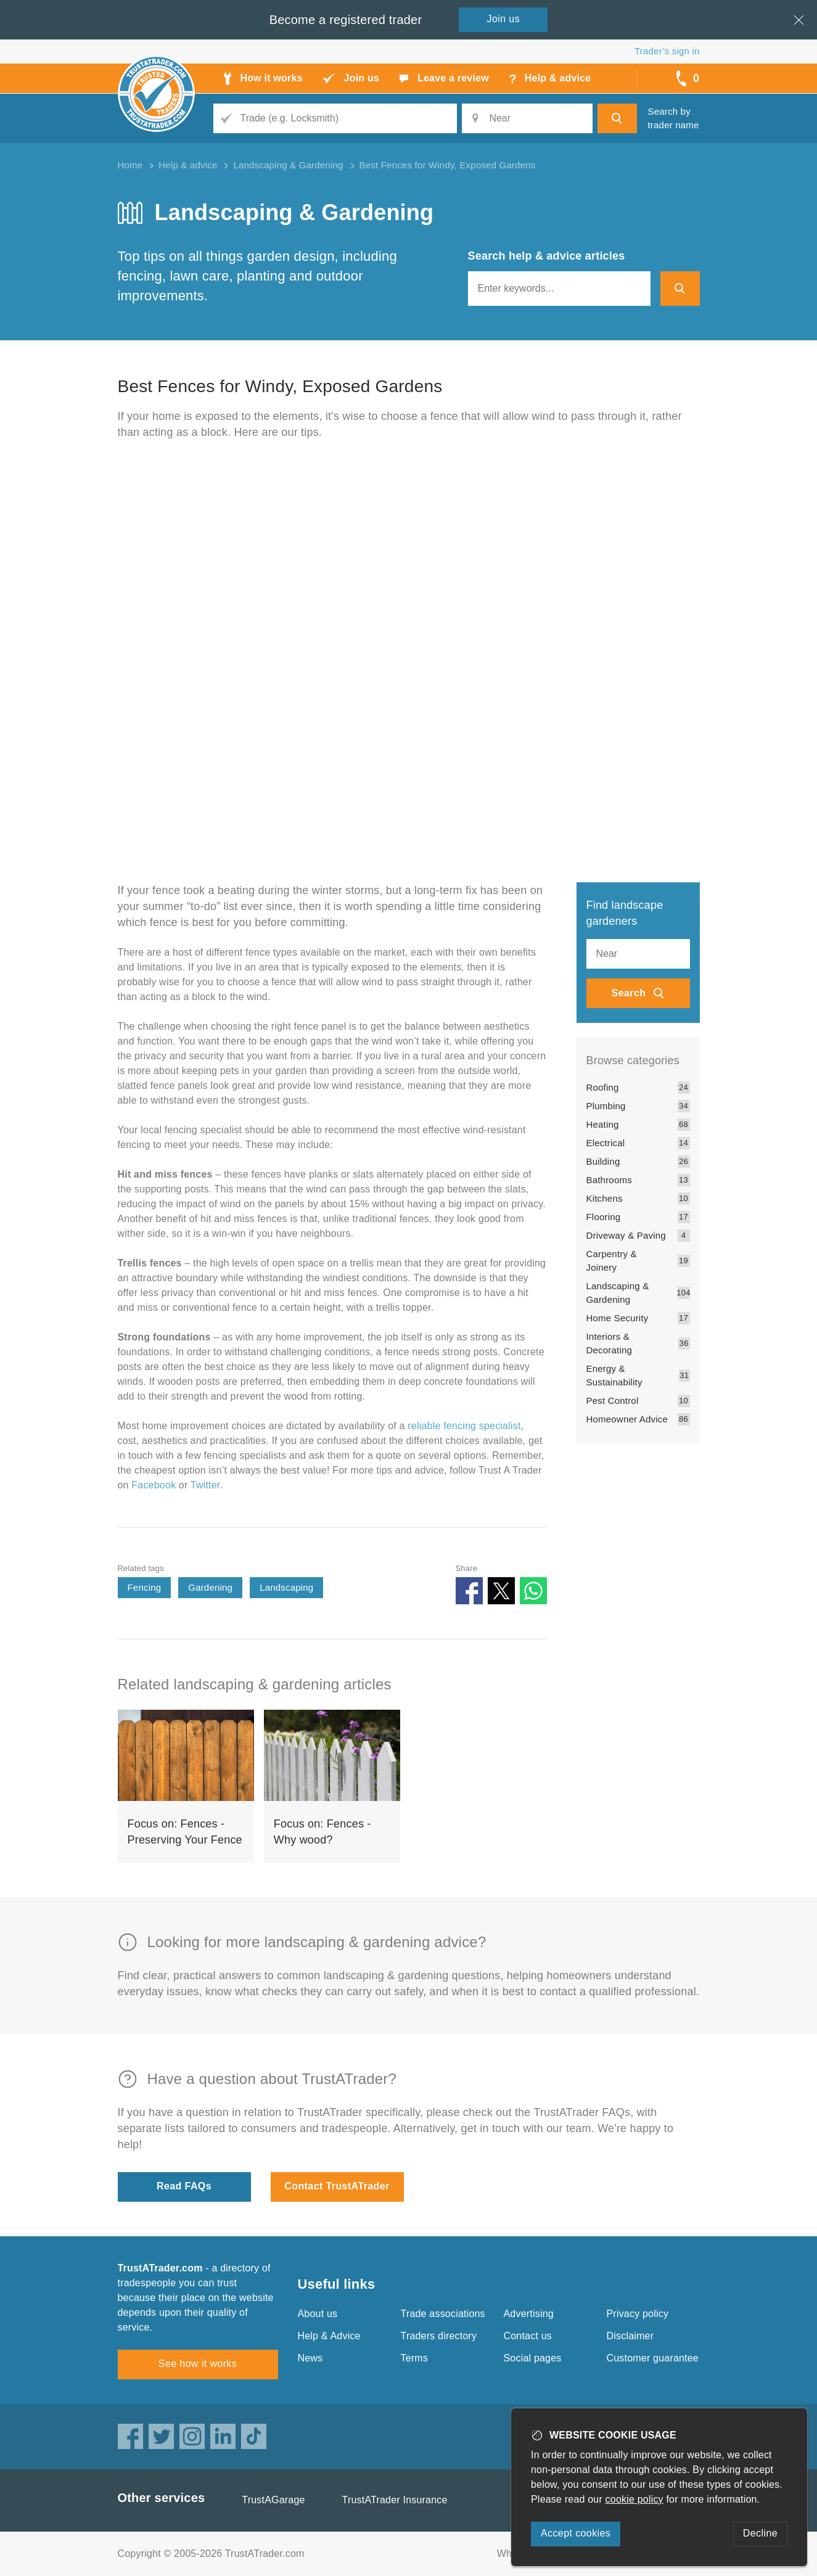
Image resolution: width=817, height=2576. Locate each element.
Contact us (528, 2336)
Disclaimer (630, 2336)
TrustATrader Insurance (395, 2500)
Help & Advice (329, 2336)
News (310, 2358)
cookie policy (634, 2499)
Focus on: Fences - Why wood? (322, 1832)
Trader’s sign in (666, 51)
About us (318, 2313)
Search (629, 993)
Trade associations (443, 2313)
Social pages (533, 2358)
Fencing (145, 1587)
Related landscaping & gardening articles (255, 1684)
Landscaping (286, 1587)
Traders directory (439, 2336)
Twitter (205, 1485)
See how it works (197, 2363)
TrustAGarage (273, 2500)
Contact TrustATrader (336, 2186)
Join (503, 19)
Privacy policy (638, 2313)
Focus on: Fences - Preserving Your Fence (185, 1832)
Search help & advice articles (546, 256)
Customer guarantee (653, 2358)
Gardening (210, 1587)
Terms (415, 2358)
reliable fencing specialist (464, 1426)
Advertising (529, 2313)
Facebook (153, 1485)
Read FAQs (184, 2186)
